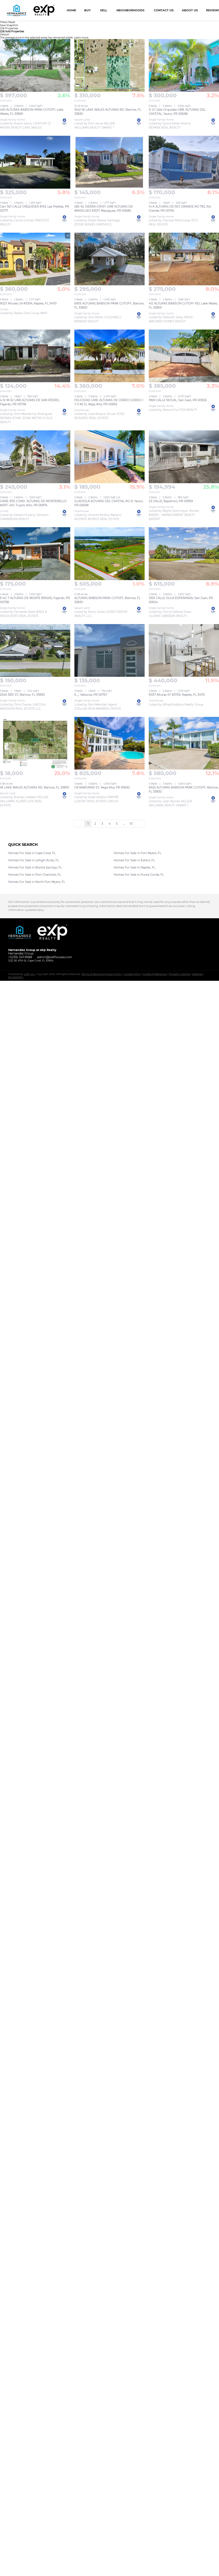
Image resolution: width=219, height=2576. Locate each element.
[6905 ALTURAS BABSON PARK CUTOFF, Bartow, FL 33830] (109, 259)
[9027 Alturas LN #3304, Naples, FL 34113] (35, 259)
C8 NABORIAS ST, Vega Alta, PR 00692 (102, 787)
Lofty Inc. (29, 974)
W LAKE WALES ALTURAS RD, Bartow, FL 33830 (34, 787)
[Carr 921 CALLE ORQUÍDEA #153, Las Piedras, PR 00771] (35, 162)
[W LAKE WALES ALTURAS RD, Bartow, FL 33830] (35, 743)
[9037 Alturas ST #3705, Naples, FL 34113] (184, 650)
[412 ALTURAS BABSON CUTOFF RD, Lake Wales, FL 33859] (184, 259)
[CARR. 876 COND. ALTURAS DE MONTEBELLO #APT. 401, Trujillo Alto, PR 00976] (35, 456)
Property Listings (179, 974)
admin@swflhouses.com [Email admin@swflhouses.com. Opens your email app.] (54, 957)
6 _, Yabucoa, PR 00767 (90, 695)
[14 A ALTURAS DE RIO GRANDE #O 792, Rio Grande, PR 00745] (184, 162)
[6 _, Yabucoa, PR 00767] (109, 650)
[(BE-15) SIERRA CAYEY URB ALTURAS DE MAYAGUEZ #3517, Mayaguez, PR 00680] (109, 162)
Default (4, 34)
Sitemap (197, 974)
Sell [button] (103, 10)
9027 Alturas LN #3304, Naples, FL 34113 (28, 303)
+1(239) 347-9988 (20, 957)
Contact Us (164, 10)
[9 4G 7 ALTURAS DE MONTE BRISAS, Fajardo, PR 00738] (35, 553)
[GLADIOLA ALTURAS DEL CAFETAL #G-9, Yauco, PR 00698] (109, 456)
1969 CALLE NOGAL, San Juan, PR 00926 (178, 400)
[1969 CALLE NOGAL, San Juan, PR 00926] (184, 356)
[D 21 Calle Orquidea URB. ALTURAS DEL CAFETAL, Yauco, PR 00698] (184, 65)
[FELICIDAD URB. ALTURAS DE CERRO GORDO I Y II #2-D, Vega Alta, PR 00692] (109, 356)
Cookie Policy (132, 974)
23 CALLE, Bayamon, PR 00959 (171, 501)
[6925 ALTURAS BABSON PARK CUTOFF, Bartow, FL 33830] (184, 743)
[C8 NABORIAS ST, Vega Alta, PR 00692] (109, 743)
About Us (190, 10)
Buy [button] (87, 10)
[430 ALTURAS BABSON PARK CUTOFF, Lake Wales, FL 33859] (35, 65)
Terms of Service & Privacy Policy (101, 974)
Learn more (81, 37)
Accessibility (15, 977)
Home (71, 10)
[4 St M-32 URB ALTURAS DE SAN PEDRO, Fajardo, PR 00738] (35, 356)
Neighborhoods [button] (130, 10)
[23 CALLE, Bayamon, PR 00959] (184, 456)
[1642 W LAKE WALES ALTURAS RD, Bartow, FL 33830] (109, 65)
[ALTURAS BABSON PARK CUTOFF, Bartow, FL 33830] (109, 553)
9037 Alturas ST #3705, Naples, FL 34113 (177, 695)
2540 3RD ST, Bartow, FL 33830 (22, 695)
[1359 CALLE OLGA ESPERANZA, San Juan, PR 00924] (184, 553)
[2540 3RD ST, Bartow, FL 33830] (35, 650)
